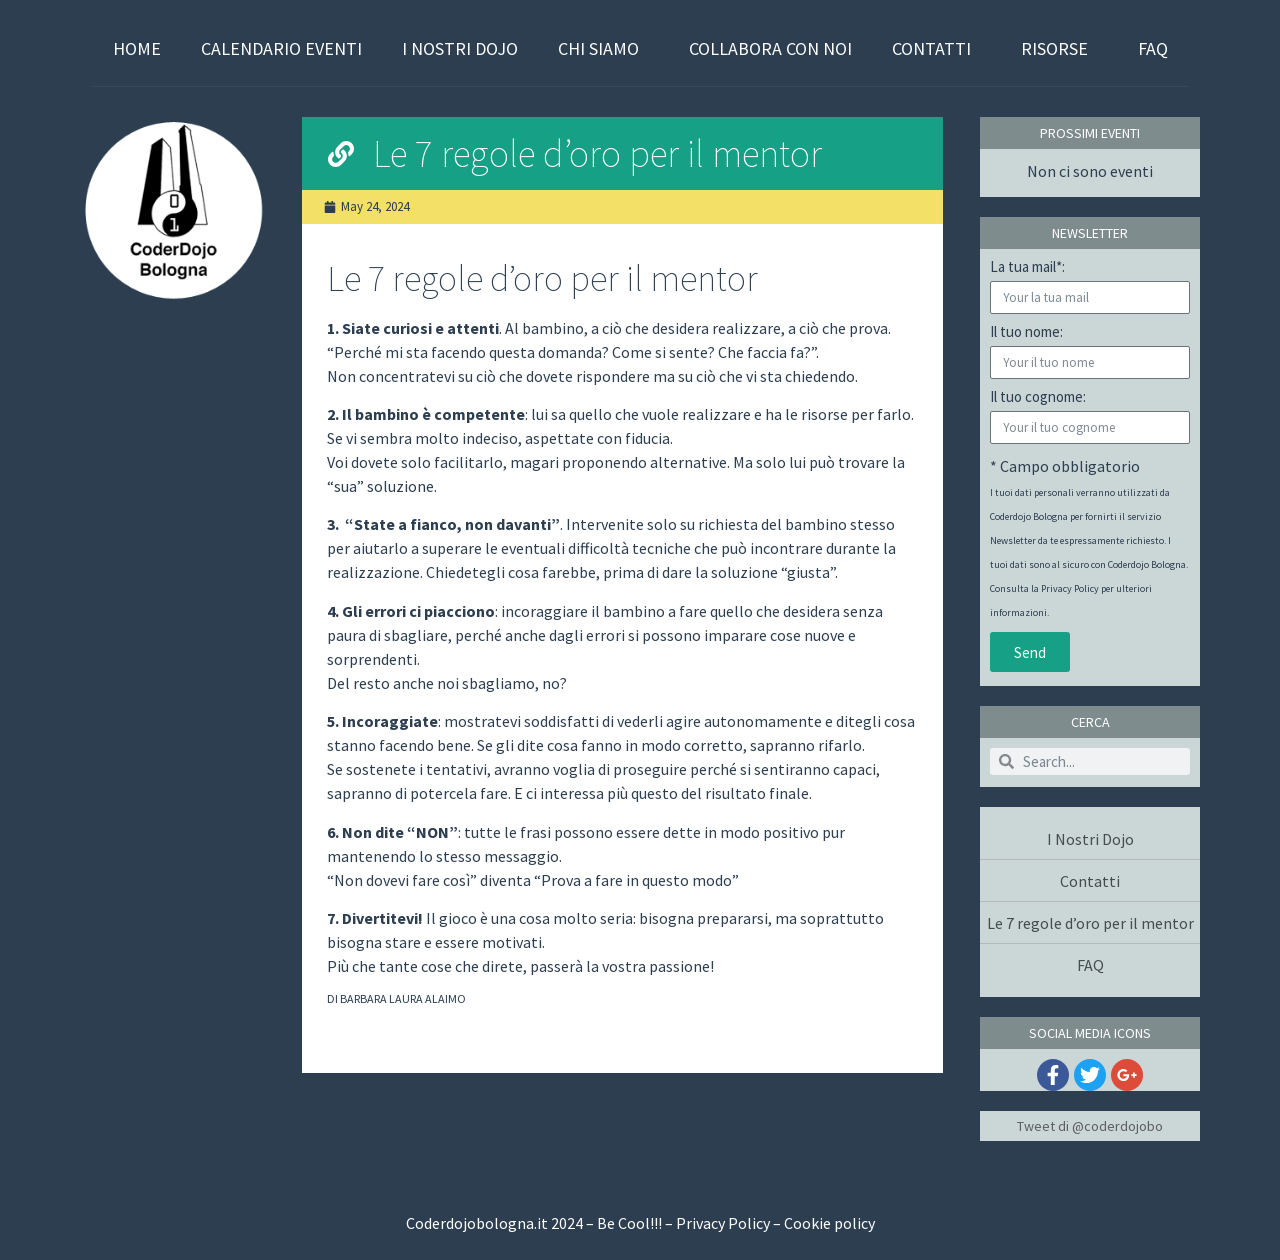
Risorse (1059, 48)
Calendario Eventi (281, 48)
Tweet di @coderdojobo (1090, 1126)
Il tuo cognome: (1038, 397)
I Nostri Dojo (460, 48)
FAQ (1153, 48)
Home (137, 48)
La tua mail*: (1027, 267)
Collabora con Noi (770, 48)
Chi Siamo (603, 48)
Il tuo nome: (1026, 332)
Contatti (936, 48)
